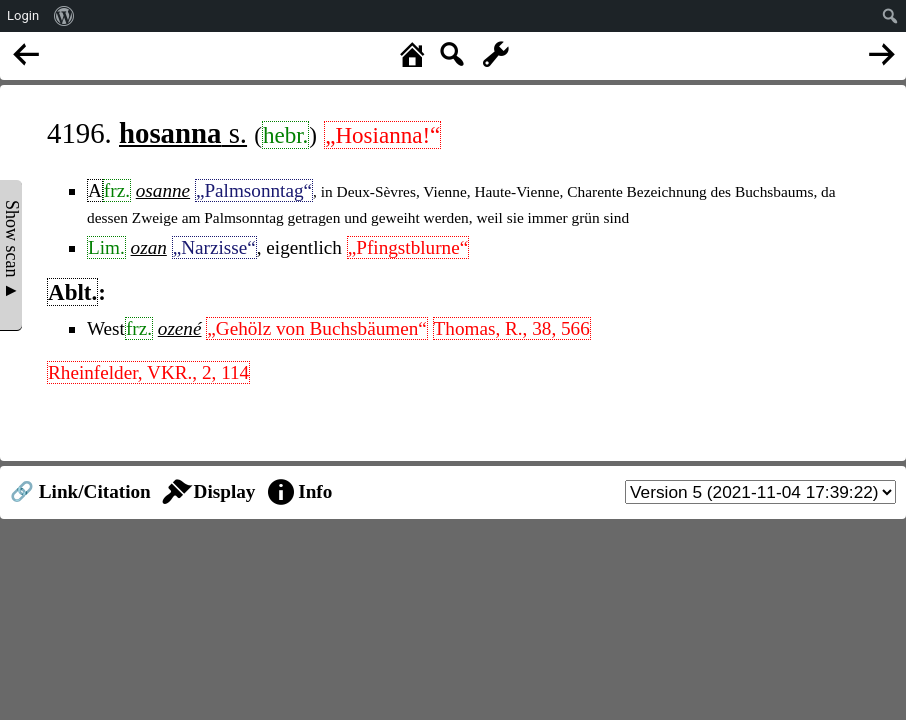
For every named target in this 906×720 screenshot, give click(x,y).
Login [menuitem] (23, 15)
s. (183, 133)
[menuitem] (64, 16)
